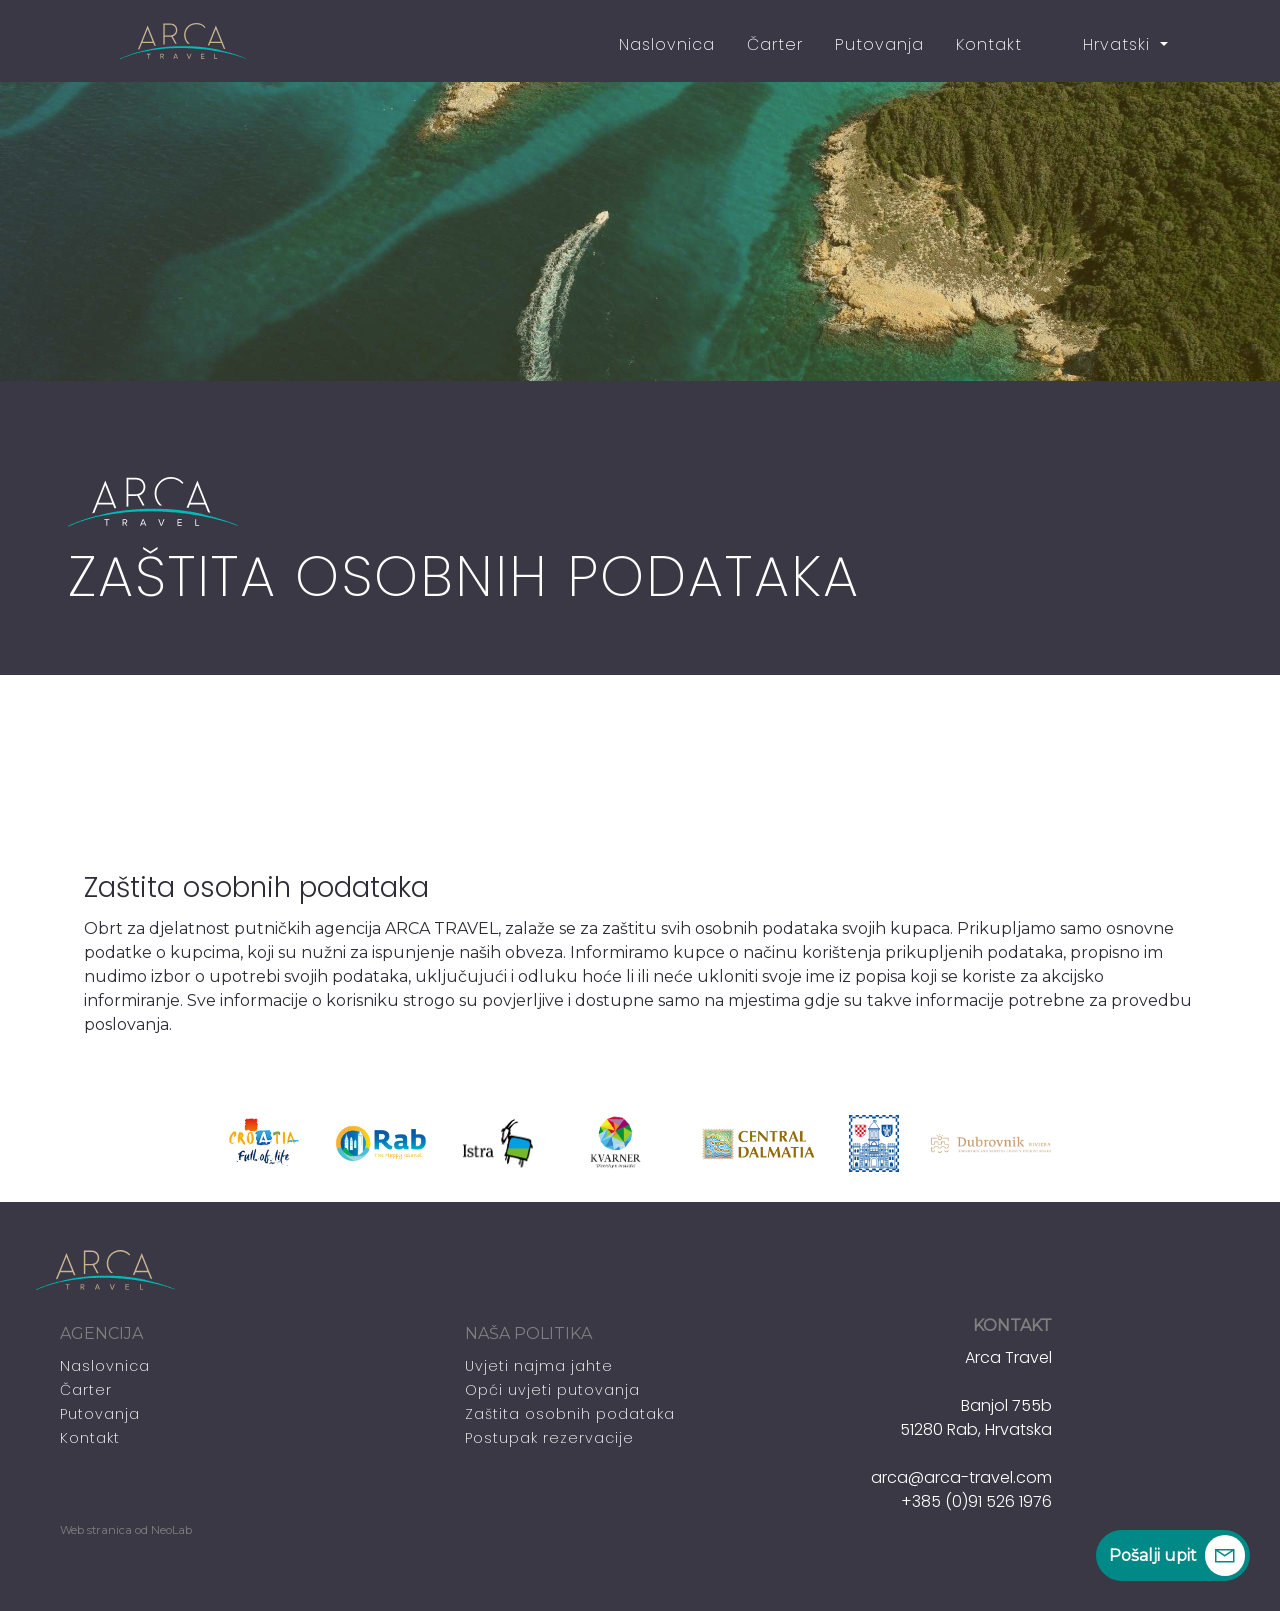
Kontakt (989, 44)
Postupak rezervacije (549, 1438)
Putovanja (879, 44)
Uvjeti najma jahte (539, 1366)
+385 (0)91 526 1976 (976, 1501)
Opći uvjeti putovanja (552, 1390)
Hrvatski (1105, 44)
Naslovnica (667, 44)
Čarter (775, 44)
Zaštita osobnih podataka (570, 1414)
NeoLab (171, 1530)
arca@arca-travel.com (961, 1477)
